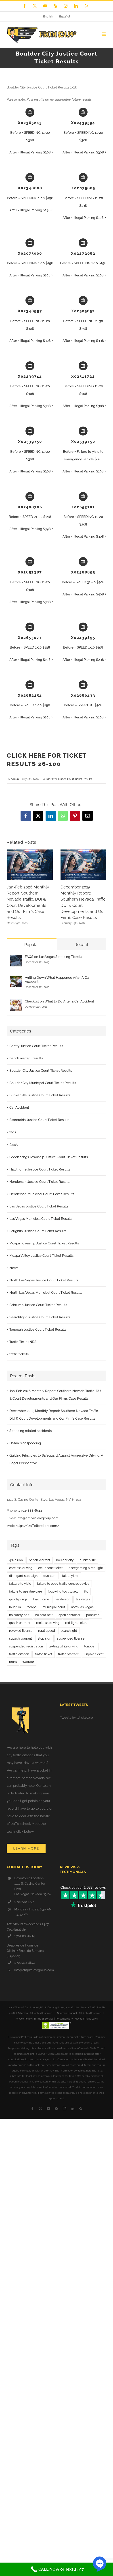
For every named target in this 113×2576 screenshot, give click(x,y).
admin (15, 778)
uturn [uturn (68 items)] (13, 1661)
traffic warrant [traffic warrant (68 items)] (68, 1654)
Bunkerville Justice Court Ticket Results (39, 1095)
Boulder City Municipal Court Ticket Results (42, 1083)
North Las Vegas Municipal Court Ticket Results (45, 1292)
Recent (81, 944)
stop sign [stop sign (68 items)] (44, 1638)
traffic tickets (19, 1354)
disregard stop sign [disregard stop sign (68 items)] (23, 1575)
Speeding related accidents (30, 1430)
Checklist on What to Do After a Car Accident (59, 1001)
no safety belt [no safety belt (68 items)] (19, 1614)
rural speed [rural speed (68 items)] (46, 1630)
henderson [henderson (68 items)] (62, 1599)
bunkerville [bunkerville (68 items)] (88, 1559)
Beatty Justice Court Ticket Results (36, 1045)
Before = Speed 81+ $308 (83, 705)
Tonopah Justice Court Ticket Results (37, 1329)
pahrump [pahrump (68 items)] (93, 1614)
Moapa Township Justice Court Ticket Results (44, 1243)
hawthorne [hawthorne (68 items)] (41, 1599)
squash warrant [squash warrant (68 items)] (20, 1638)
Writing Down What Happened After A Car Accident (57, 979)
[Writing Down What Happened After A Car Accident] (16, 979)
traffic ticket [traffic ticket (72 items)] (43, 1654)
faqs (12, 1132)
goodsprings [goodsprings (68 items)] (18, 1599)
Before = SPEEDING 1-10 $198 (30, 198)
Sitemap (23, 2012)
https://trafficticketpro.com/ (37, 1526)
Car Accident (19, 1107)
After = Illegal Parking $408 (83, 594)
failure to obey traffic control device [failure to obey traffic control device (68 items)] (63, 1583)
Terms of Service (44, 2018)
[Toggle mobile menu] (104, 34)
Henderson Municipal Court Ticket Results (41, 1194)
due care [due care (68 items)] (49, 1575)
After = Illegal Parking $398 (83, 340)
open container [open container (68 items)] (69, 1614)
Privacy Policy (23, 2018)
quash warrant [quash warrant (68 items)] (19, 1622)
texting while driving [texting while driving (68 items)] (63, 1646)
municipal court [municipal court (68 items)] (53, 1606)
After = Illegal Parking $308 (30, 152)
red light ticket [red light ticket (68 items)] (76, 1622)
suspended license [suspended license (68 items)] (70, 1638)
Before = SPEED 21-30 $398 (30, 517)
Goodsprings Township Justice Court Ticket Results (48, 1157)
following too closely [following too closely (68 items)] (63, 1591)
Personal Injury (64, 2018)
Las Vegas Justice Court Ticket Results (38, 1206)
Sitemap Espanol (67, 2012)
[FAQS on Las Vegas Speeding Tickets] (16, 958)
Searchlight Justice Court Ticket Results (39, 1317)
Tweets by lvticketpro (76, 1717)
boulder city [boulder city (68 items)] (65, 1559)
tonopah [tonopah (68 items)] (90, 1646)
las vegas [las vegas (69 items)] (83, 1599)
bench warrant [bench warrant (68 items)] (39, 1559)
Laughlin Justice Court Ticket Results (37, 1231)
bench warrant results (26, 1058)
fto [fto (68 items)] (86, 1591)
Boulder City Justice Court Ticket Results (67, 778)
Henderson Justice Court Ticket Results (39, 1181)
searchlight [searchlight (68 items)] (69, 1630)
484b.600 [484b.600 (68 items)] (16, 1559)
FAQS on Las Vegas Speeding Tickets (53, 956)
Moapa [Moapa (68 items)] (32, 1606)
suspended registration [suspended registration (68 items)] (26, 1646)
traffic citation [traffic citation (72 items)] (19, 1654)
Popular (31, 944)
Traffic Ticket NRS (22, 1342)
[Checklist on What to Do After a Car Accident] (16, 1003)
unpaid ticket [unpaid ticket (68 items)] (94, 1654)
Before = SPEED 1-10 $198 (30, 647)
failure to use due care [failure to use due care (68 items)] (25, 1591)
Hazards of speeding (25, 1443)
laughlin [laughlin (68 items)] (15, 1606)
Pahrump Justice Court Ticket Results (38, 1304)
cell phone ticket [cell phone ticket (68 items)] (50, 1567)
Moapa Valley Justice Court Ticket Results (41, 1255)
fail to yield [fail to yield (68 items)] (70, 1575)
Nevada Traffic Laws (86, 2018)
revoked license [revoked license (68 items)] (20, 1630)
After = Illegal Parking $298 (83, 659)
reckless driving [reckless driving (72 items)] (47, 1622)
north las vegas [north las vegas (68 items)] (82, 1606)
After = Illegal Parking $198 (29, 210)
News (13, 1267)
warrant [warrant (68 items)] (28, 1661)
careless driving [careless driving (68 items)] (20, 1567)
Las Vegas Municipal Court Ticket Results (40, 1218)
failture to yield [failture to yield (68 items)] (20, 1583)
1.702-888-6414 (30, 1510)
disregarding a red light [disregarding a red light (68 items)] (86, 1567)
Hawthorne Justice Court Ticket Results (39, 1169)
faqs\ (13, 1144)
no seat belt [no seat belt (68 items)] (44, 1614)
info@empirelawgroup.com (38, 1518)
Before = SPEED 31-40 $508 (83, 582)
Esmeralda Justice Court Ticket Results (39, 1120)
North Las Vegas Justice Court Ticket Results (43, 1280)
